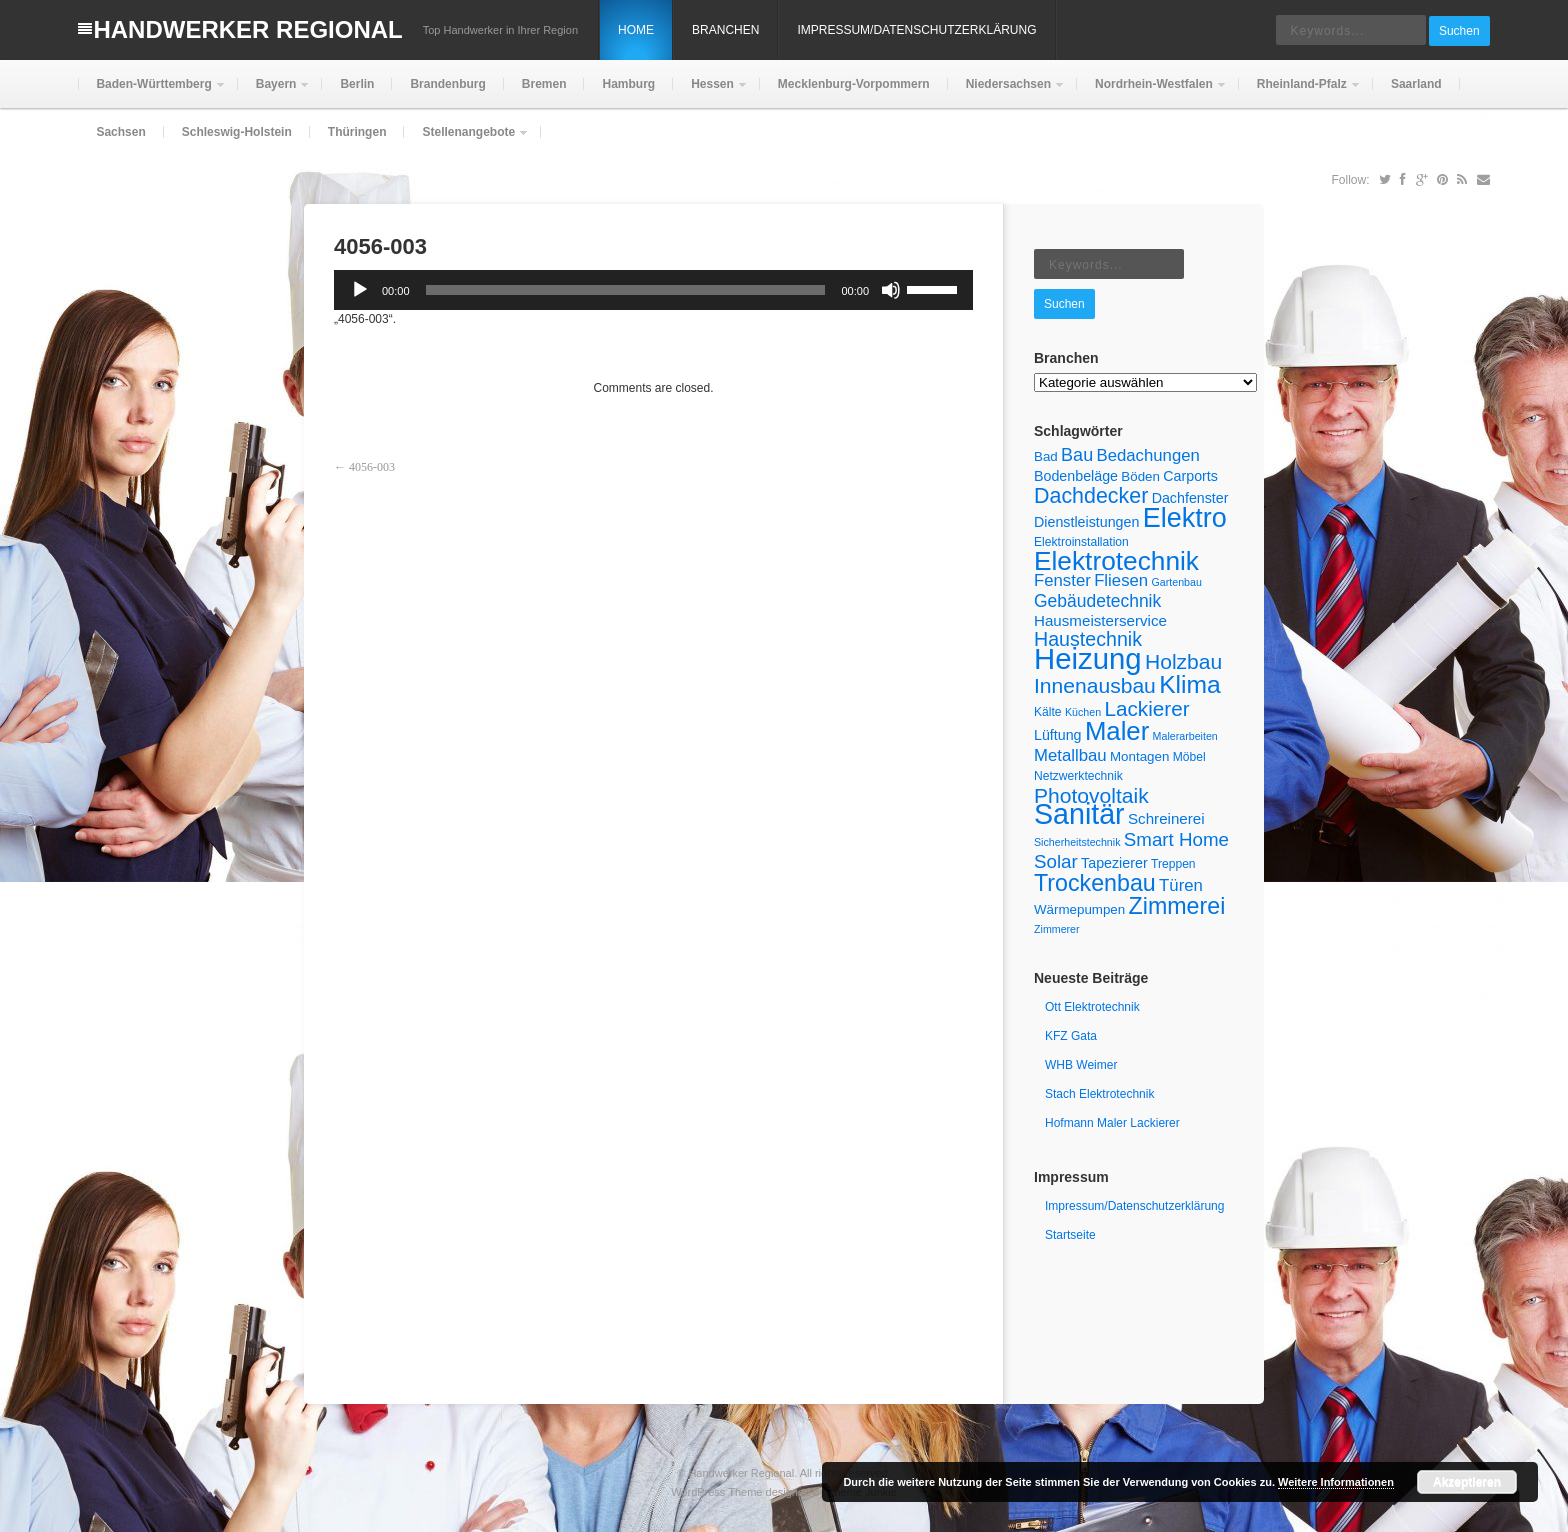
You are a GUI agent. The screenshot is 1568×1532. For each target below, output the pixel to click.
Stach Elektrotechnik (1099, 1094)
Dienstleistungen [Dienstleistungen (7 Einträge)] (1086, 522)
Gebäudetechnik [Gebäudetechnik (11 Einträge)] (1097, 601)
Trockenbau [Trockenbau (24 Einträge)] (1095, 883)
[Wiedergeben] (360, 290)
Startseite (1070, 1235)
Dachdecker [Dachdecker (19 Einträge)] (1091, 496)
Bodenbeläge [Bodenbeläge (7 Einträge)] (1076, 476)
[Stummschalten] (891, 290)
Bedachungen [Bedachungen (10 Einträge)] (1148, 455)
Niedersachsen (1006, 92)
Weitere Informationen (1336, 1482)
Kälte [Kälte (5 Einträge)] (1048, 712)
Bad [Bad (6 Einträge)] (1046, 456)
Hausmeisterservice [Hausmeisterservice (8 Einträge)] (1100, 620)
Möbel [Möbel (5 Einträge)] (1189, 757)
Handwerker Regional (247, 29)
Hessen (710, 92)
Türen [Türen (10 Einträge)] (1181, 885)
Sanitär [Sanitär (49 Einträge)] (1079, 814)
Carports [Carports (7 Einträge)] (1190, 476)
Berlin (357, 84)
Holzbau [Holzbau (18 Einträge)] (1183, 661)
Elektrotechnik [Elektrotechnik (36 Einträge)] (1116, 561)
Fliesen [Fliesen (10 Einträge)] (1121, 580)
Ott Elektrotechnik (1092, 1007)
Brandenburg (447, 84)
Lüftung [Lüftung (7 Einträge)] (1058, 735)
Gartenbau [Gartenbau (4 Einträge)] (1176, 582)
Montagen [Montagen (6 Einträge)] (1139, 756)
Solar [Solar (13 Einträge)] (1056, 861)
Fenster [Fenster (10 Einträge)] (1062, 580)
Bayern (274, 92)
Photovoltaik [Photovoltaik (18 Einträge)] (1091, 795)
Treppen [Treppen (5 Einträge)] (1173, 864)
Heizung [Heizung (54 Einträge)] (1088, 658)
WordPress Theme (716, 1492)
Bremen (544, 84)
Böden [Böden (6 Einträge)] (1140, 476)
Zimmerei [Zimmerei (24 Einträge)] (1177, 906)
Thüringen (357, 132)
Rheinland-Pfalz (1300, 92)
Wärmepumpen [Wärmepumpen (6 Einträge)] (1079, 909)
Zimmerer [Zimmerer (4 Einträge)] (1057, 929)
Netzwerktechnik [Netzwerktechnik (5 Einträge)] (1078, 776)
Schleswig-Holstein (237, 132)
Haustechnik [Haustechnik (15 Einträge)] (1088, 639)
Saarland (1416, 84)
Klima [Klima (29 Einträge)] (1190, 684)
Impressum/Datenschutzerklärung (916, 30)
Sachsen (120, 132)
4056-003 (372, 467)
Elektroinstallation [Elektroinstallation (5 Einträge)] (1081, 542)
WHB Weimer (1081, 1065)
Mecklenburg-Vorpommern (854, 84)
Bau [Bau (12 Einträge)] (1077, 455)
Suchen (1459, 31)
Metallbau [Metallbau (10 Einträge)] (1070, 755)
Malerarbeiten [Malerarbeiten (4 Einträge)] (1185, 736)
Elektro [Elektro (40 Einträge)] (1185, 518)
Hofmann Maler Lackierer (1112, 1123)
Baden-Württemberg (151, 92)
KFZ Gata (1071, 1036)
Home (636, 30)
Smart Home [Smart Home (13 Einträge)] (1176, 839)
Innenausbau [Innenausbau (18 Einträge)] (1095, 685)
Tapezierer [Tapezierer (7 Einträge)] (1114, 863)
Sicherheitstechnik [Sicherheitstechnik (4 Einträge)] (1077, 842)
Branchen (725, 30)
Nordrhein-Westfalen (1152, 92)
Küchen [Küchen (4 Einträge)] (1083, 712)
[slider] (626, 290)
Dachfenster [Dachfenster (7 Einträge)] (1190, 498)
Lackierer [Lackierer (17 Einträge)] (1146, 708)
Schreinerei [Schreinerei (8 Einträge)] (1166, 818)
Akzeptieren (1467, 1482)
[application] (653, 290)
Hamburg (628, 84)
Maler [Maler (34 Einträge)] (1117, 731)
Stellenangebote (466, 140)
